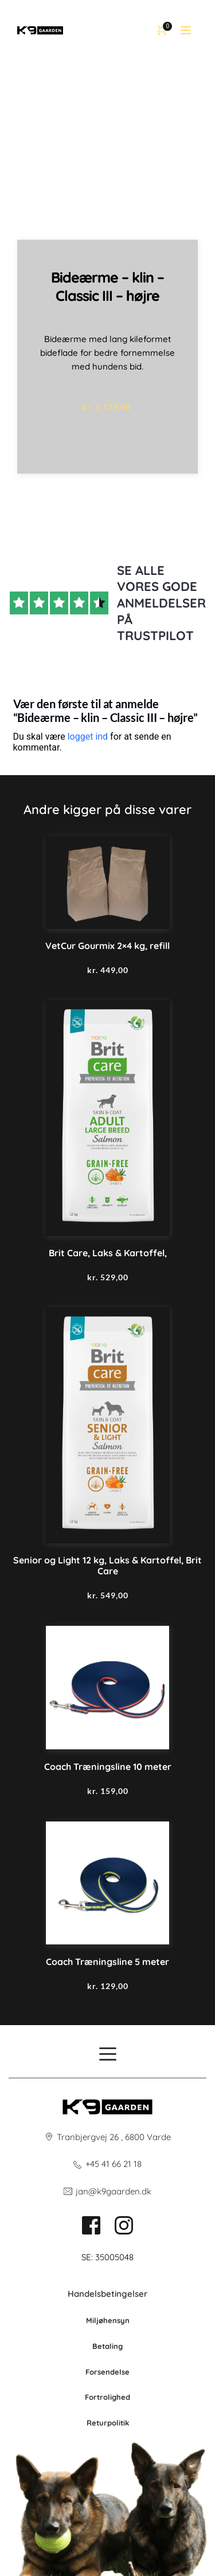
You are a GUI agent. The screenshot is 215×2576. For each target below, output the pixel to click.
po (111, 2422)
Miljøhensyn (108, 2320)
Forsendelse (107, 2371)
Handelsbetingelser (107, 2293)
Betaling (107, 2346)
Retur (97, 2422)
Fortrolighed (107, 2397)
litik (122, 2422)
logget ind (88, 736)
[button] (186, 30)
